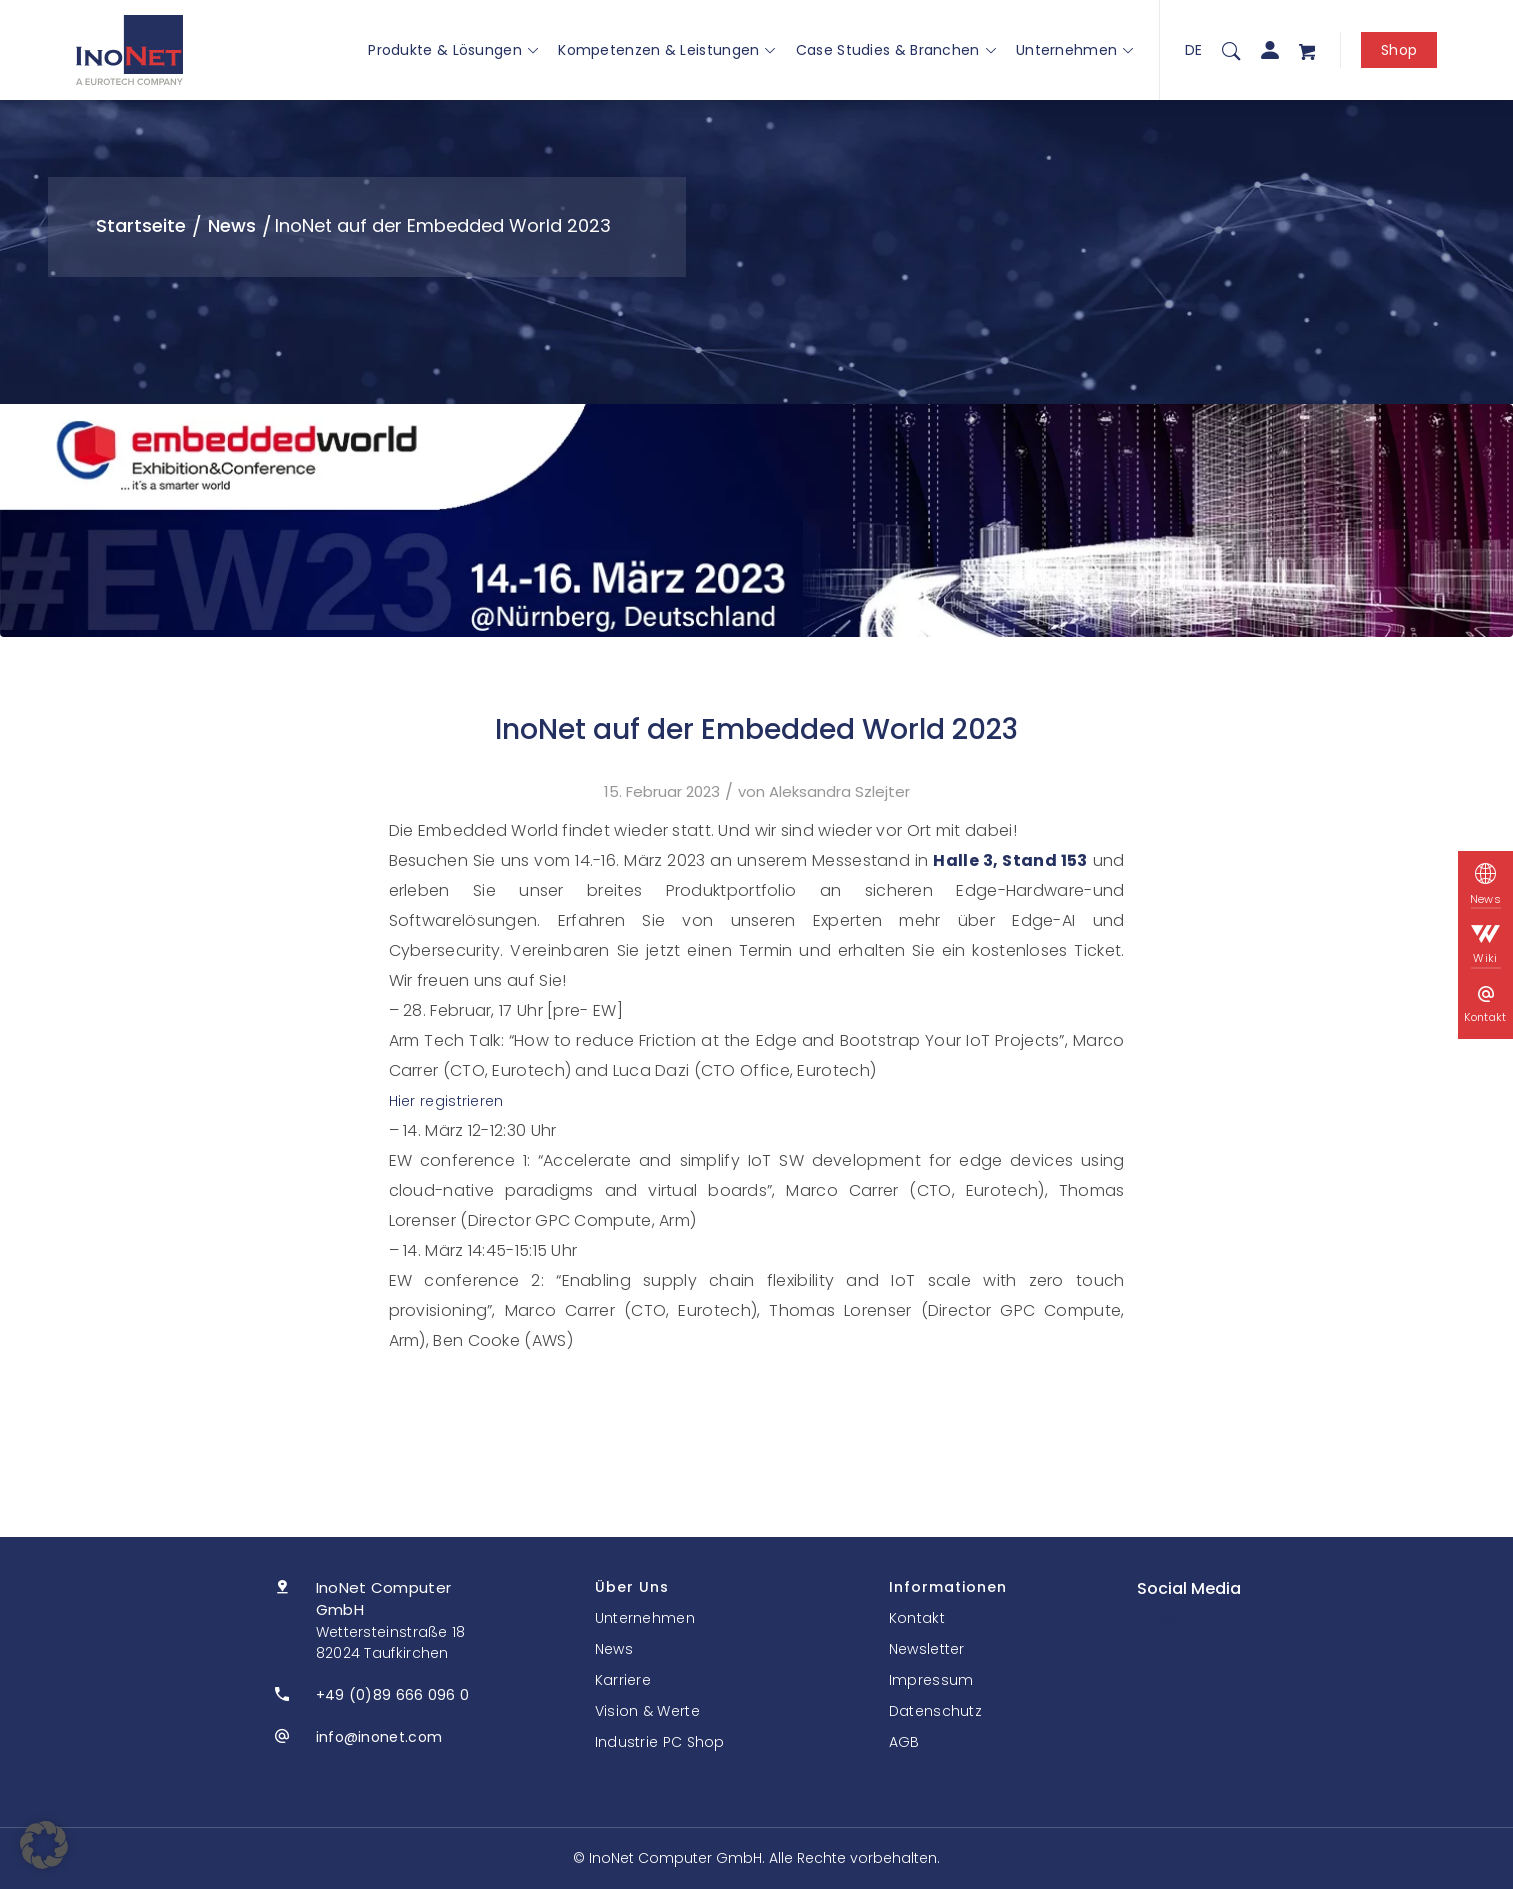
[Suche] (1231, 50)
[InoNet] (129, 50)
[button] (44, 1845)
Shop (1399, 50)
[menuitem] (1231, 50)
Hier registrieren (446, 1101)
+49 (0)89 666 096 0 (393, 1695)
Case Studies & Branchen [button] (896, 50)
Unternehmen (1075, 50)
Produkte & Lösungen (453, 50)
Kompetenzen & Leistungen (667, 50)
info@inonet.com (379, 1737)
